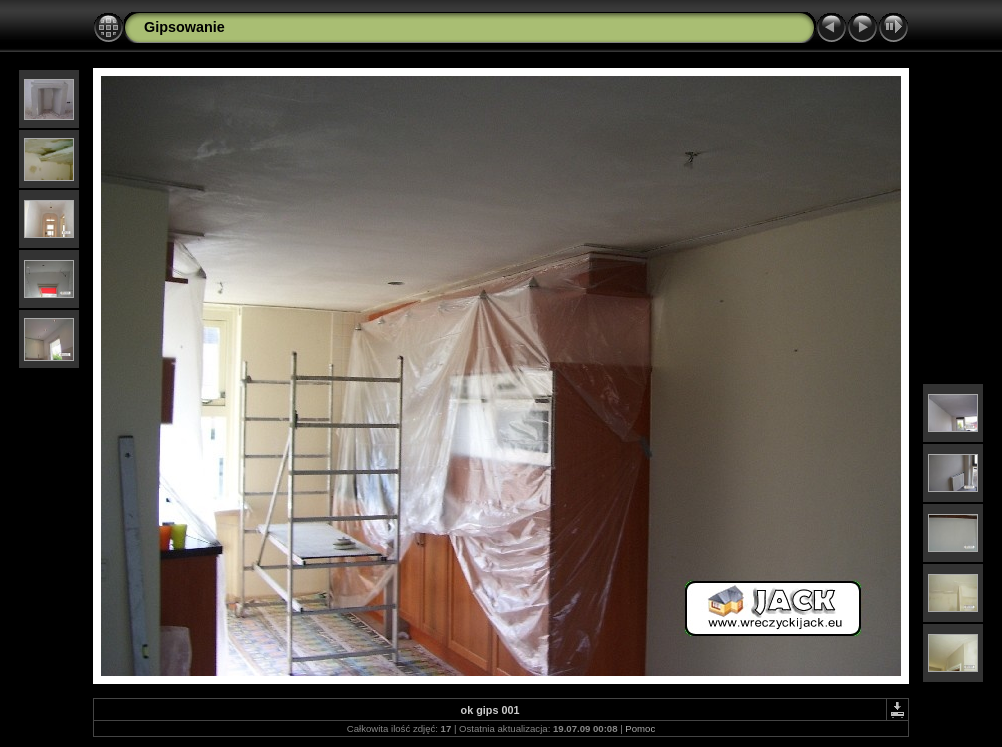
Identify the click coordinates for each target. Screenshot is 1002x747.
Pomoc (640, 728)
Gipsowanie (184, 27)
